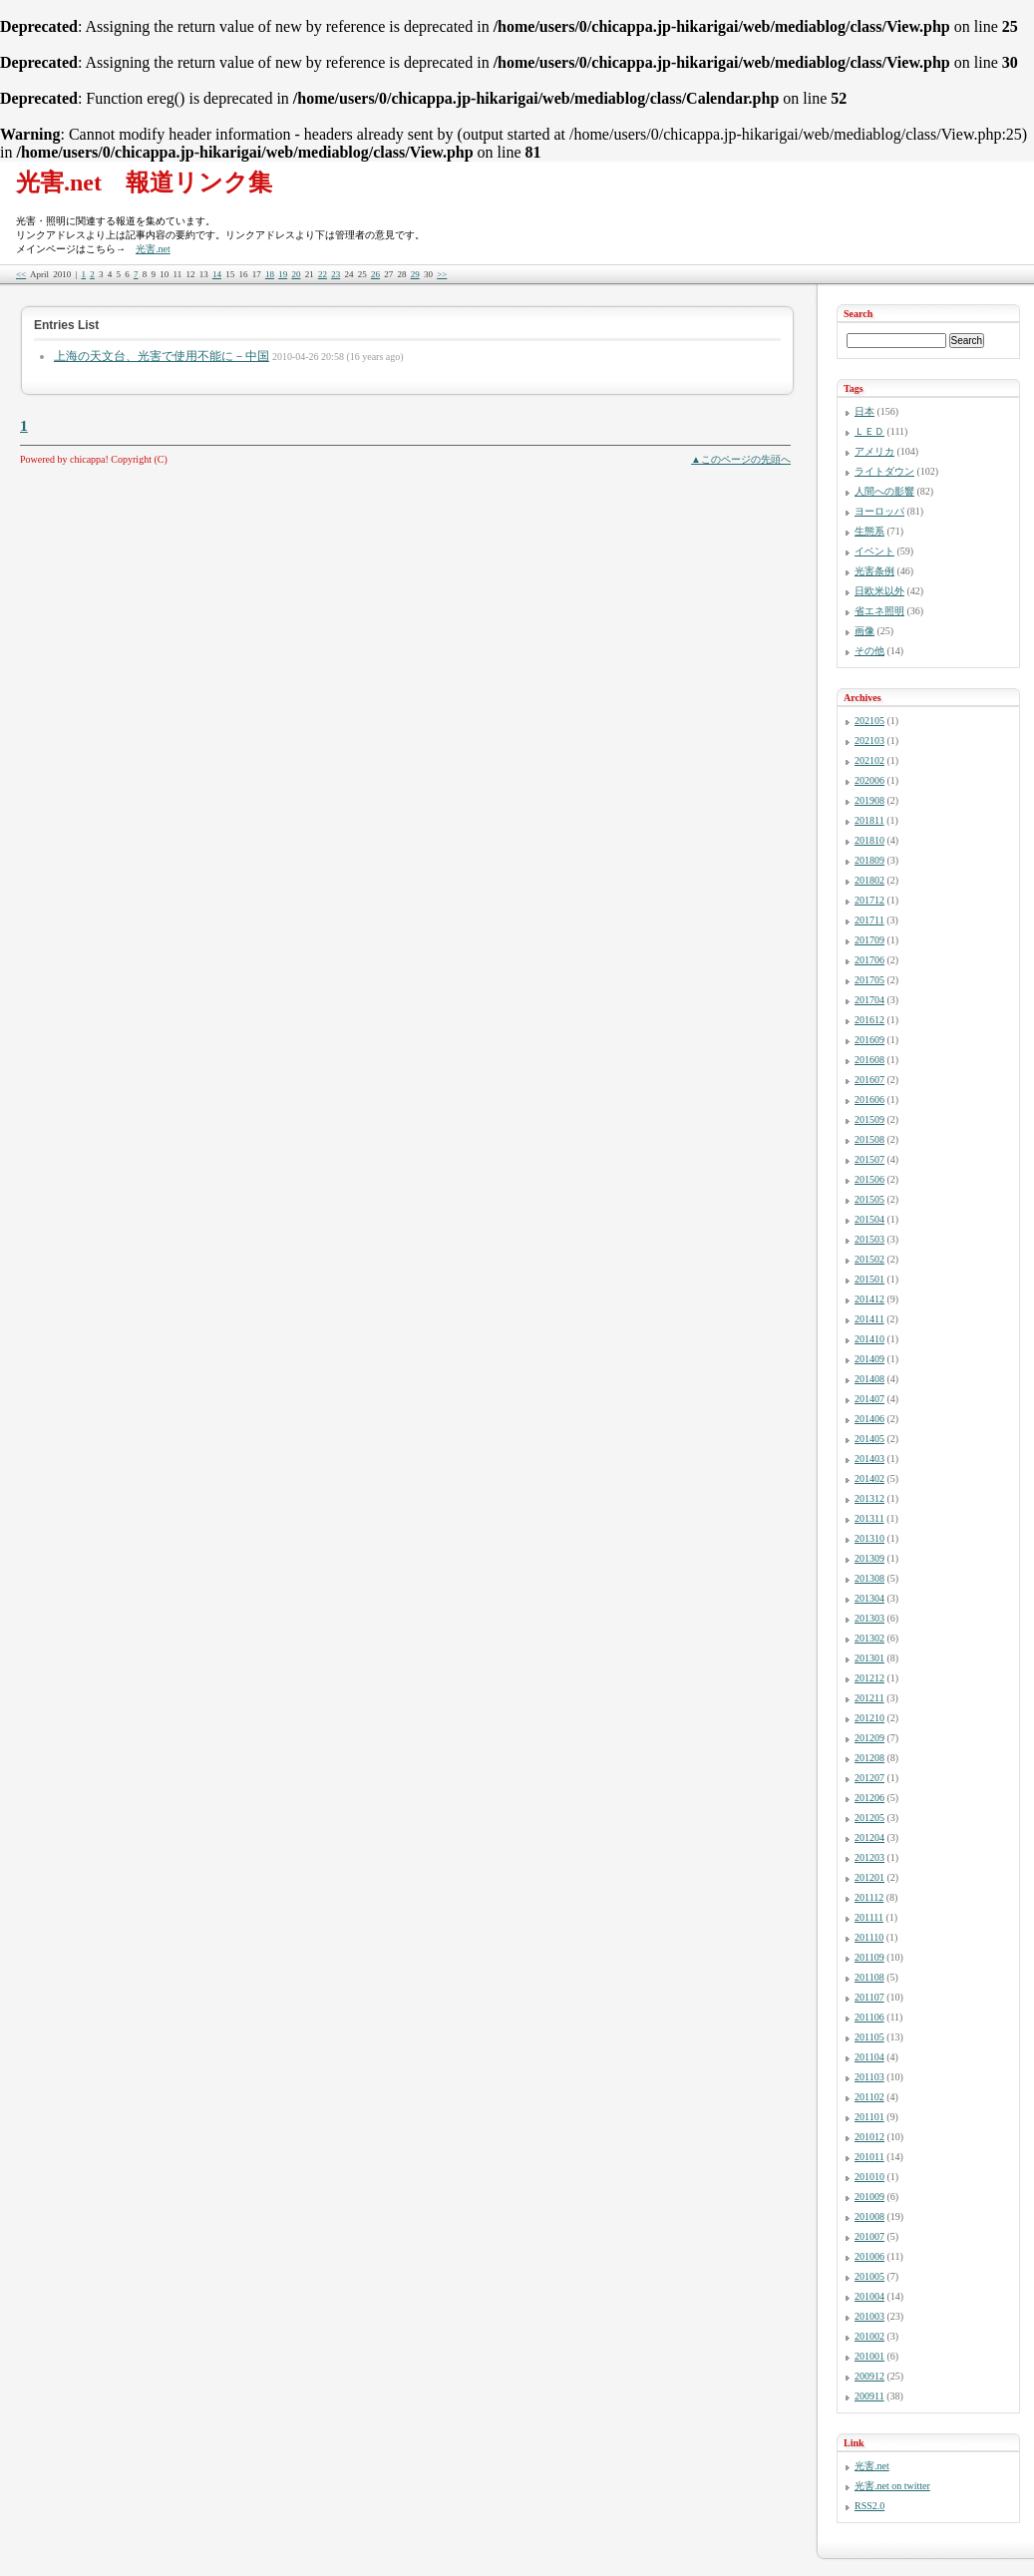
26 (375, 274)
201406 (869, 1418)
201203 (869, 1857)
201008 (869, 2216)
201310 (869, 1538)
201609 (869, 1039)
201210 (869, 1717)
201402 (869, 1478)
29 (415, 274)
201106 (869, 2017)
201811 (869, 820)
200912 (869, 2376)
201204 (869, 1837)
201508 (869, 1139)
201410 (869, 1338)
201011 (869, 2156)
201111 (869, 1917)
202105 (869, 720)
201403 (869, 1458)
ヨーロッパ (879, 511)
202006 (869, 780)
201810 (869, 840)
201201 (869, 1877)
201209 (869, 1737)
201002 (869, 2336)
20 (295, 274)
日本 (864, 411)
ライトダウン (884, 471)
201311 (869, 1518)
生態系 (869, 531)
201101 (869, 2116)
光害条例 (874, 570)
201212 (869, 1677)
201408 (869, 1378)
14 (216, 274)
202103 (869, 740)
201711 (869, 920)
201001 (869, 2356)
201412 (869, 1298)
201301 (869, 1658)
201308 (869, 1578)
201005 (869, 2276)
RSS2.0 (869, 2505)
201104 (869, 2056)
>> (442, 274)
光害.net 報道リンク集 (144, 182)
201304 (869, 1598)
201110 (869, 1937)
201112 (869, 1897)
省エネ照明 (879, 610)
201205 (869, 1817)
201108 (869, 1977)
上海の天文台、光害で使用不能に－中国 (161, 356)
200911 (869, 2396)
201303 (869, 1618)
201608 (869, 1059)
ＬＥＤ (869, 431)
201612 (869, 1019)
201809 (869, 860)
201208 (869, 1757)
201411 (869, 1318)
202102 (869, 760)
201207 (869, 1777)
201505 (869, 1199)
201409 (869, 1358)
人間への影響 (884, 491)
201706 (869, 959)
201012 (869, 2136)
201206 (869, 1797)
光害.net (153, 248)
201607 (869, 1079)
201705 (869, 979)
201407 (869, 1398)
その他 (869, 650)
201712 (869, 900)
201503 (869, 1239)
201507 (869, 1159)
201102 (869, 2096)
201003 (869, 2316)
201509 (869, 1119)
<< (21, 274)
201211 (869, 1697)
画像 (864, 630)
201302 (869, 1638)
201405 (869, 1438)
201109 (869, 1957)
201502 (869, 1259)
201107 (869, 1997)
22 (322, 274)
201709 (869, 939)
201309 (869, 1558)
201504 (869, 1219)
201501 (869, 1279)
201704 (869, 999)
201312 (869, 1498)
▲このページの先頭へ (741, 459)
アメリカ (874, 451)
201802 (869, 880)
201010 (869, 2176)
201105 (869, 2036)
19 (282, 274)
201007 (869, 2236)
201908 (869, 800)
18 (269, 274)
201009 (869, 2196)
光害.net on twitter (892, 2485)
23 (335, 274)
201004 (869, 2296)
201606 (869, 1099)
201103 (869, 2076)
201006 (869, 2256)
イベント (874, 551)
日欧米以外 (879, 590)
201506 (869, 1179)
